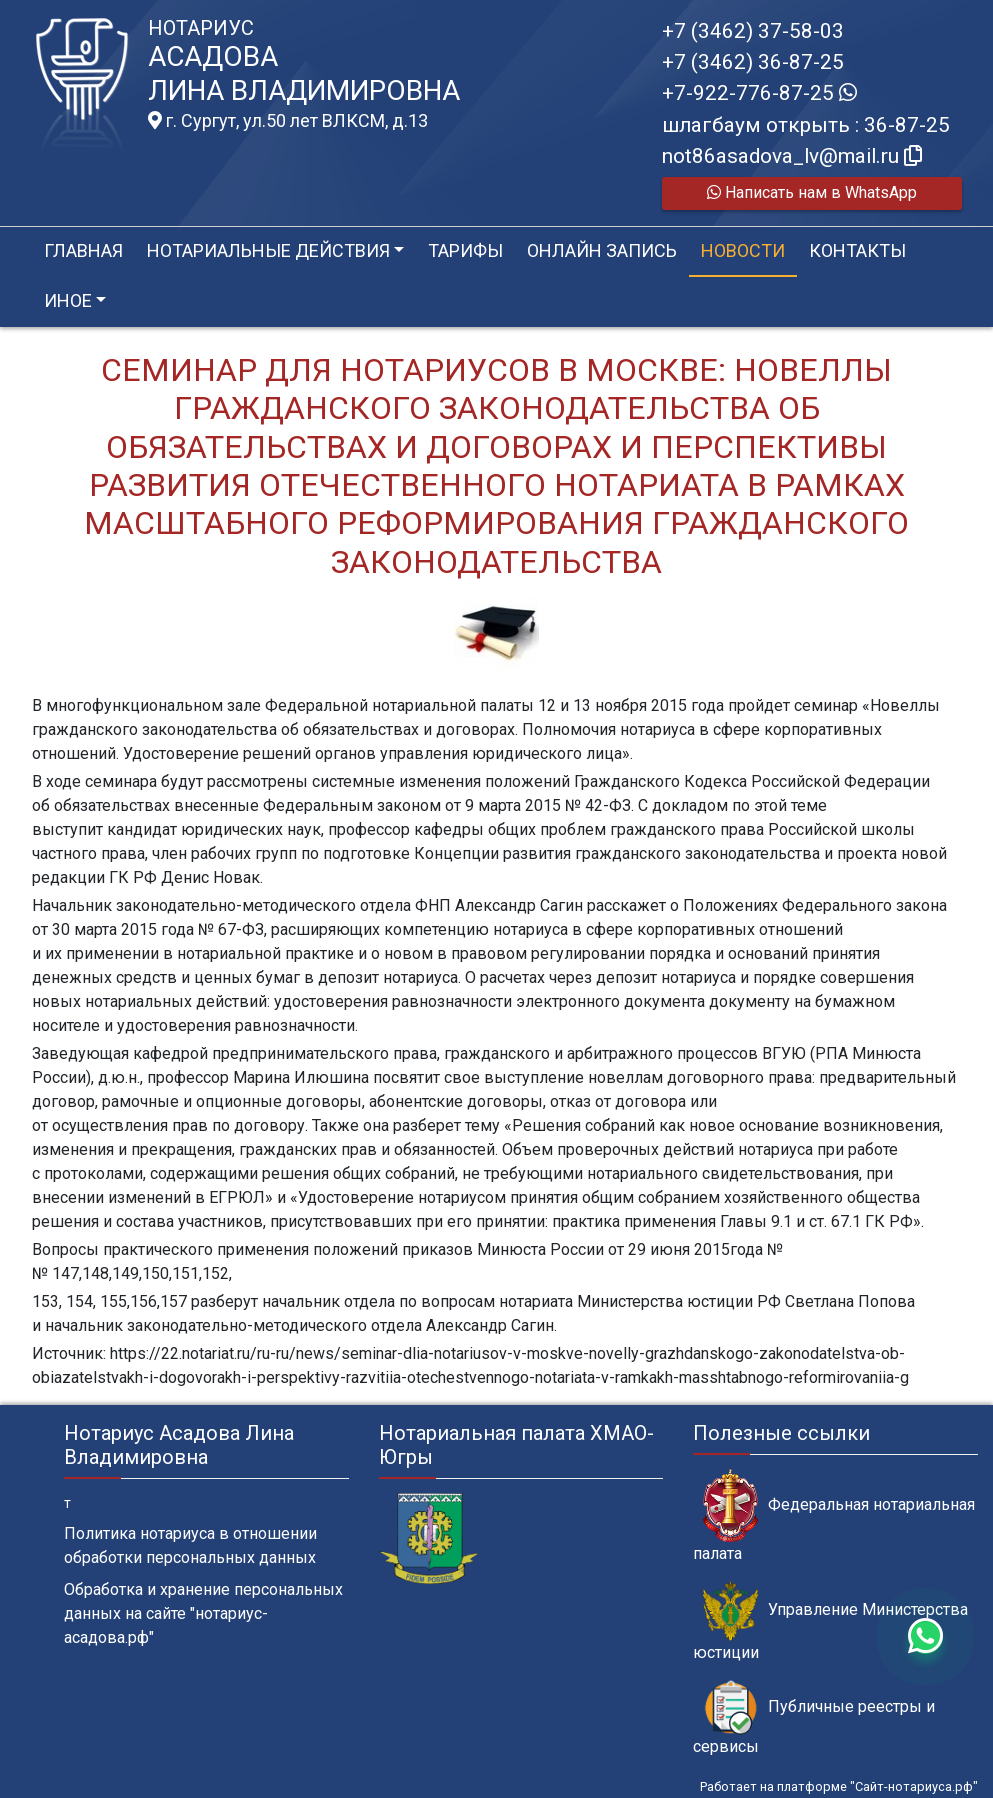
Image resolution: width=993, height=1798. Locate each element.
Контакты (857, 250)
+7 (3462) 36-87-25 (753, 62)
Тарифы (465, 250)
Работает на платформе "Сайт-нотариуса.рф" (839, 1786)
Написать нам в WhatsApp (812, 192)
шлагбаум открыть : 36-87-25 (806, 125)
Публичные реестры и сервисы (814, 1718)
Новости (743, 250)
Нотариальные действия (268, 250)
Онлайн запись (602, 250)
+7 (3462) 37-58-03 (753, 31)
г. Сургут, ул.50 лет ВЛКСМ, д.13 (288, 121)
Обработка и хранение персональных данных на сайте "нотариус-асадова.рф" (203, 1613)
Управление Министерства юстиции (830, 1621)
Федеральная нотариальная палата (834, 1516)
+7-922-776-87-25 (759, 93)
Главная (83, 250)
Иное (68, 300)
